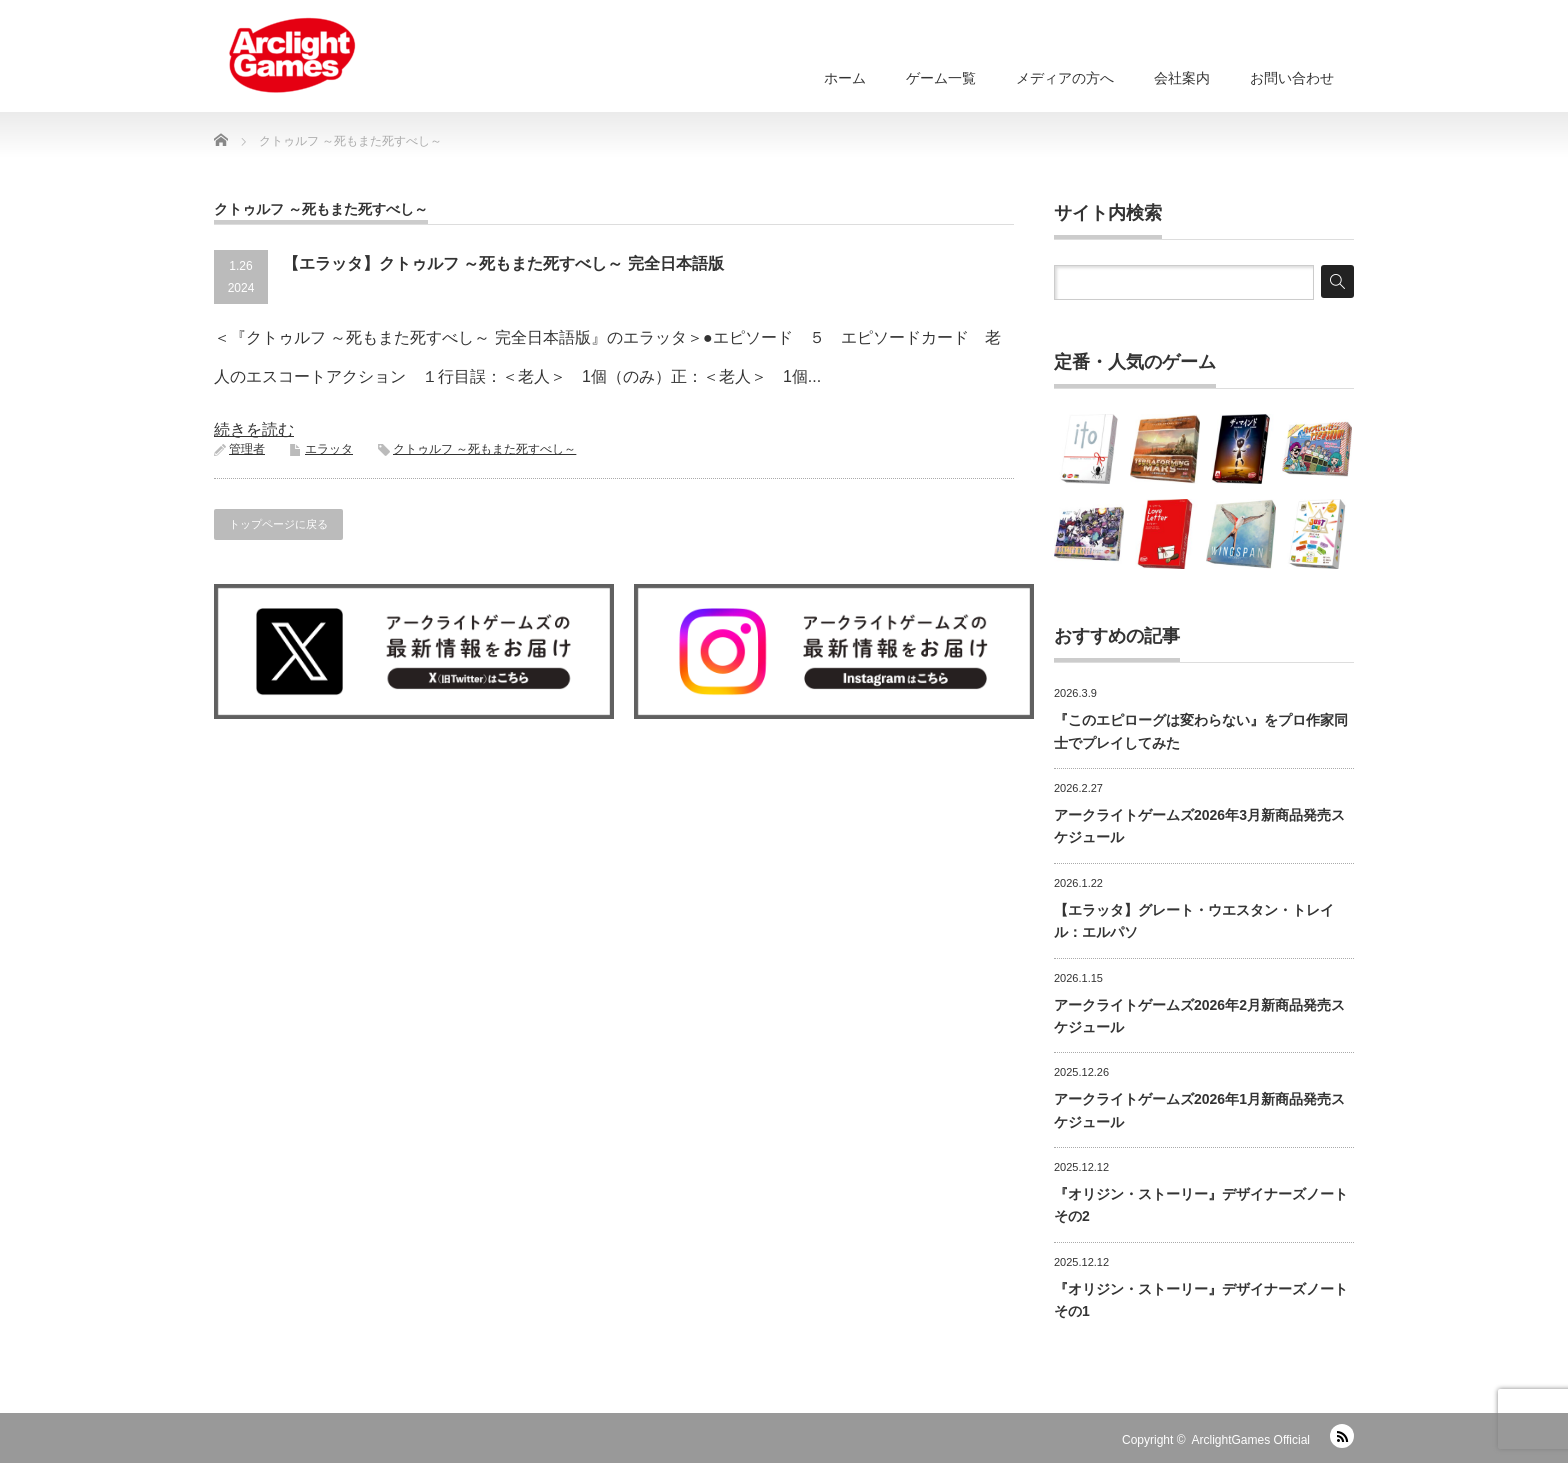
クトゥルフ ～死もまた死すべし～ (484, 449)
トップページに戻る (278, 524)
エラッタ (329, 449)
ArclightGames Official (1251, 1440)
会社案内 (1182, 78)
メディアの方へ (1065, 78)
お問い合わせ (1292, 78)
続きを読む (254, 429)
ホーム (845, 78)
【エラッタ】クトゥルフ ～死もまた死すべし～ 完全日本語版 (503, 263)
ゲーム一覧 (941, 78)
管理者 (247, 449)
